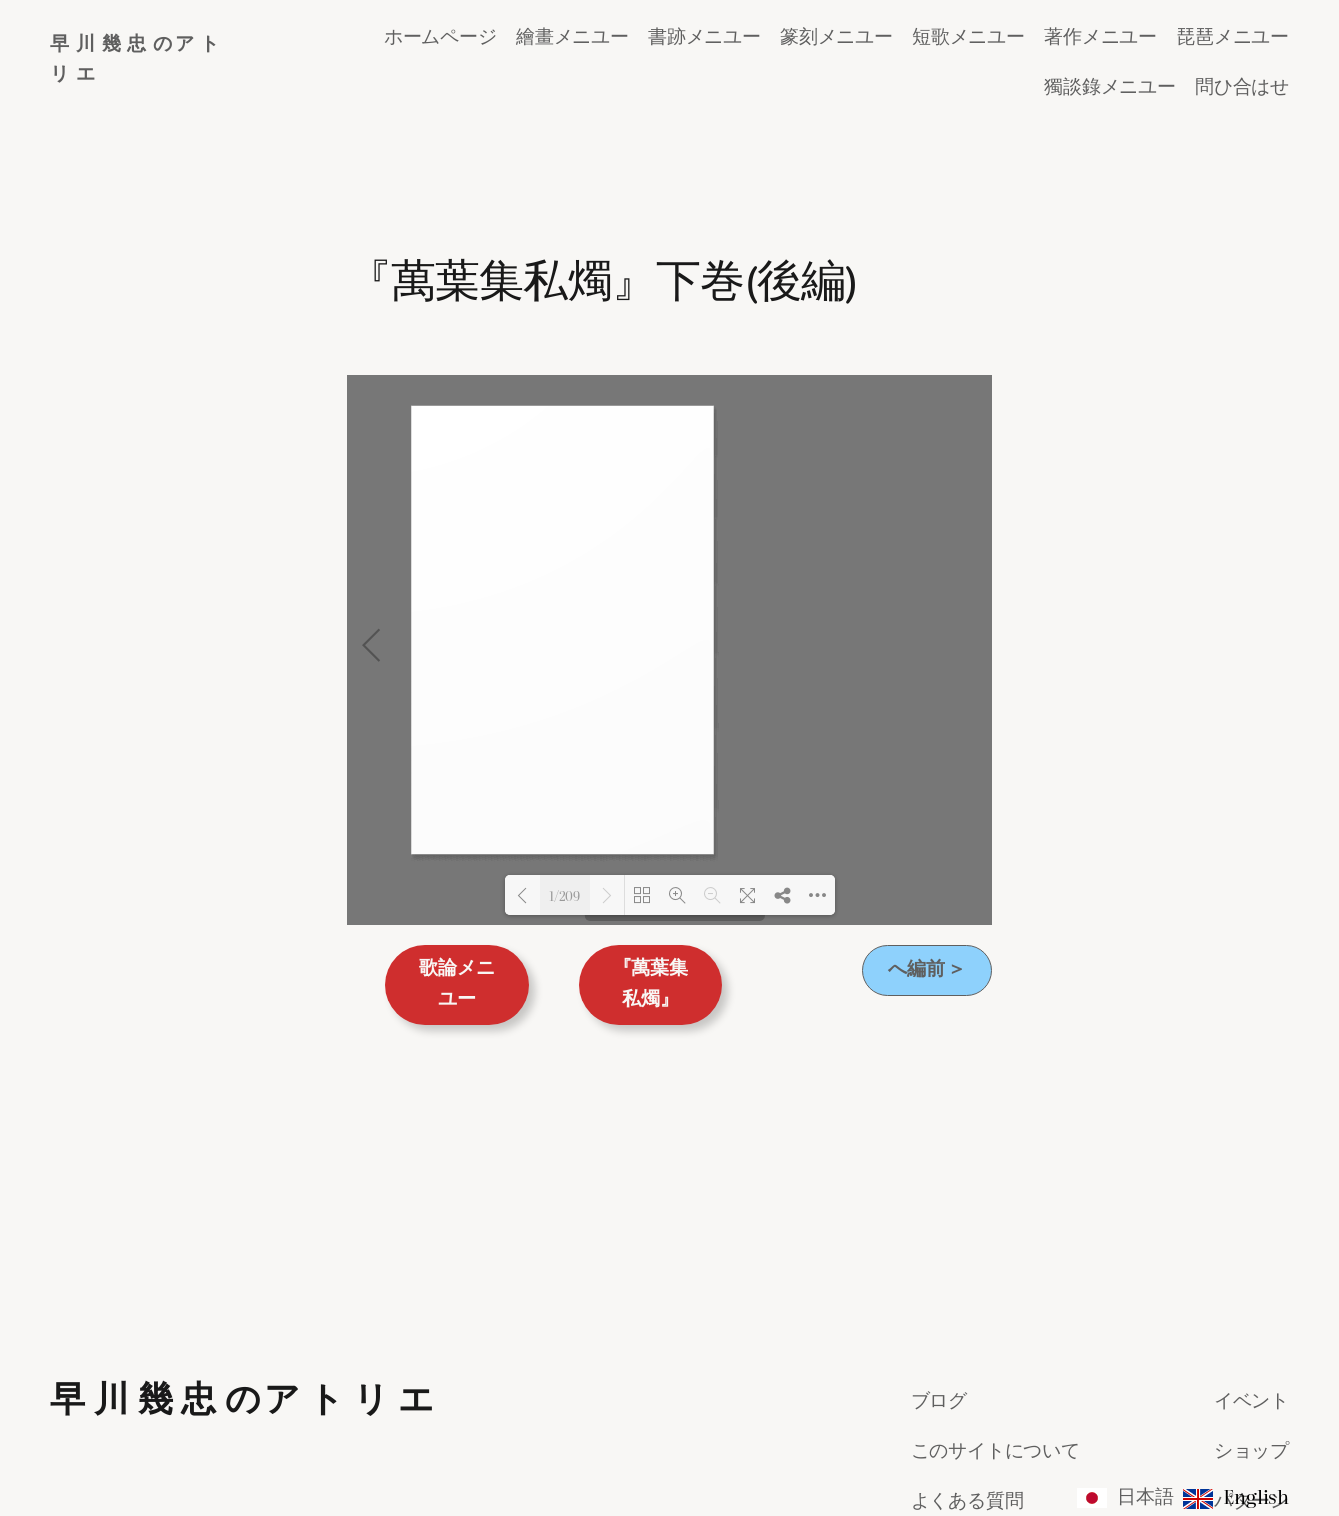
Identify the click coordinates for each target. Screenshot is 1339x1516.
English (1256, 1495)
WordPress (1256, 1454)
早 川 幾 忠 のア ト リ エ (243, 1151)
